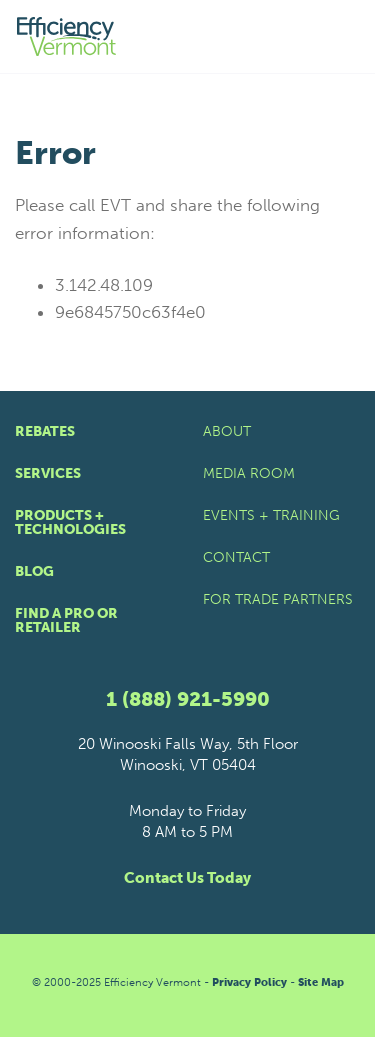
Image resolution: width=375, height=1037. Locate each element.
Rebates (45, 431)
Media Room (249, 473)
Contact (236, 557)
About (227, 431)
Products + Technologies (70, 522)
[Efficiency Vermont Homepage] (68, 36)
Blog (34, 571)
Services (48, 473)
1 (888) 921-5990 (188, 699)
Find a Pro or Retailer (66, 620)
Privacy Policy (249, 982)
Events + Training (271, 515)
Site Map (321, 982)
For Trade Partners (278, 599)
